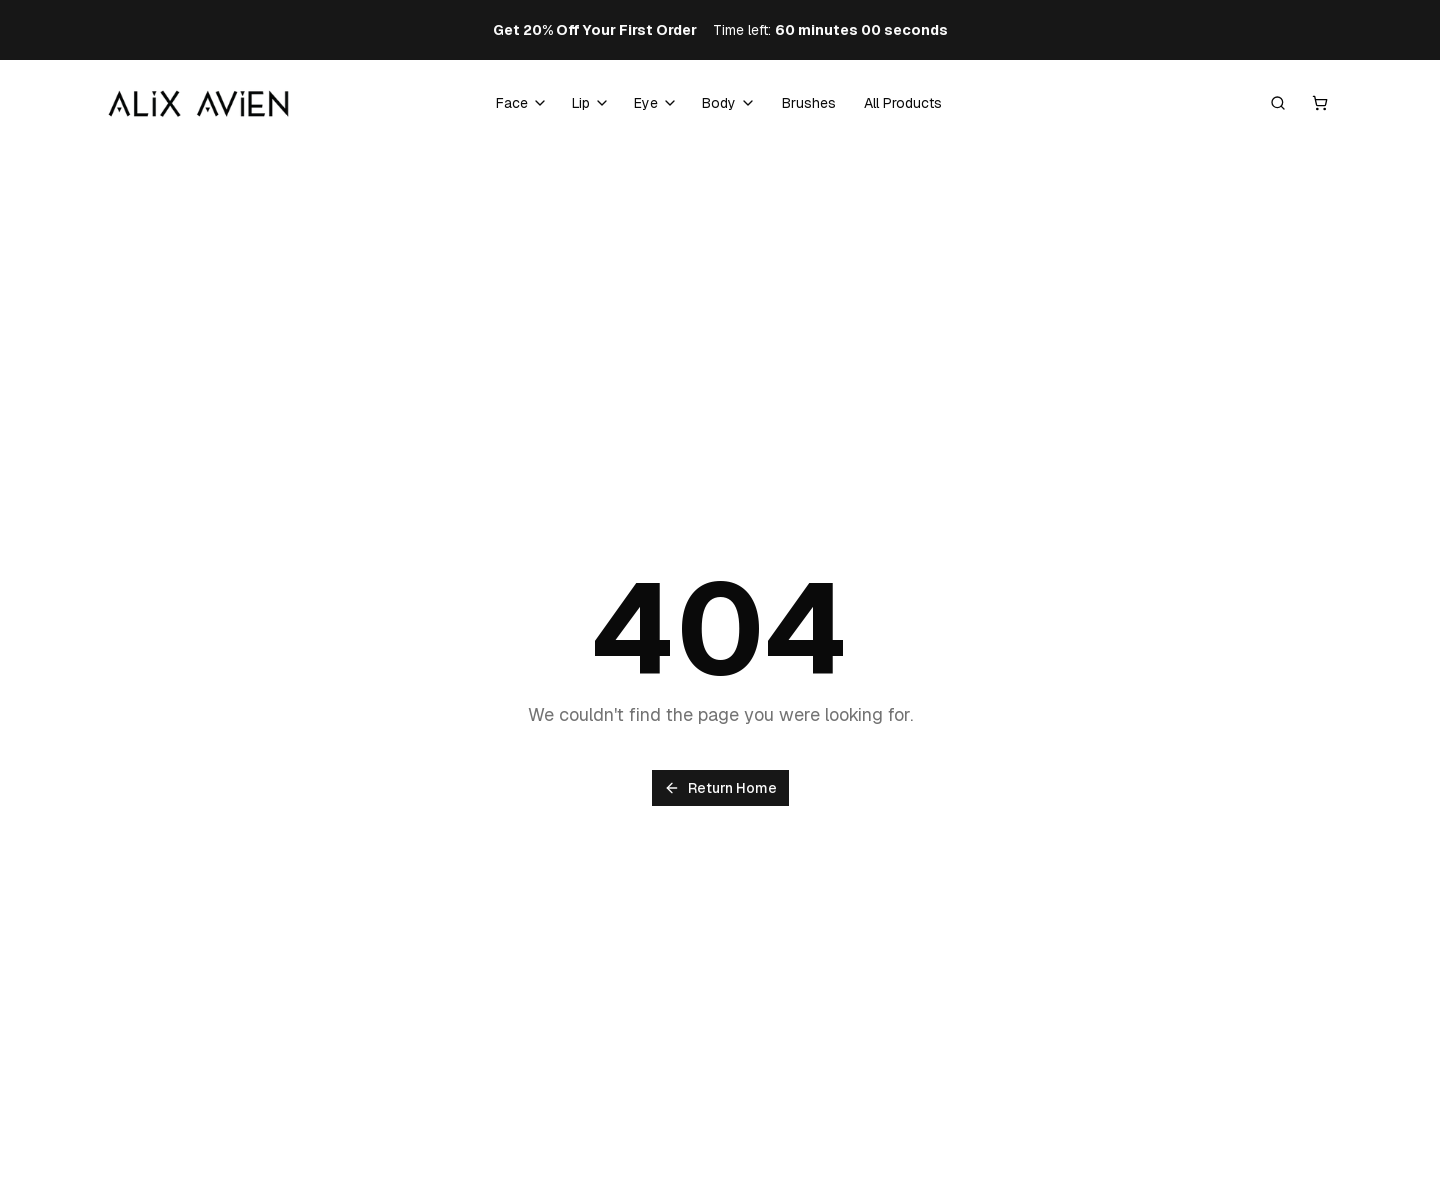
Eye (646, 103)
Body (719, 103)
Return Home (720, 788)
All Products (903, 103)
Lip (581, 103)
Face (512, 103)
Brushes (809, 103)
